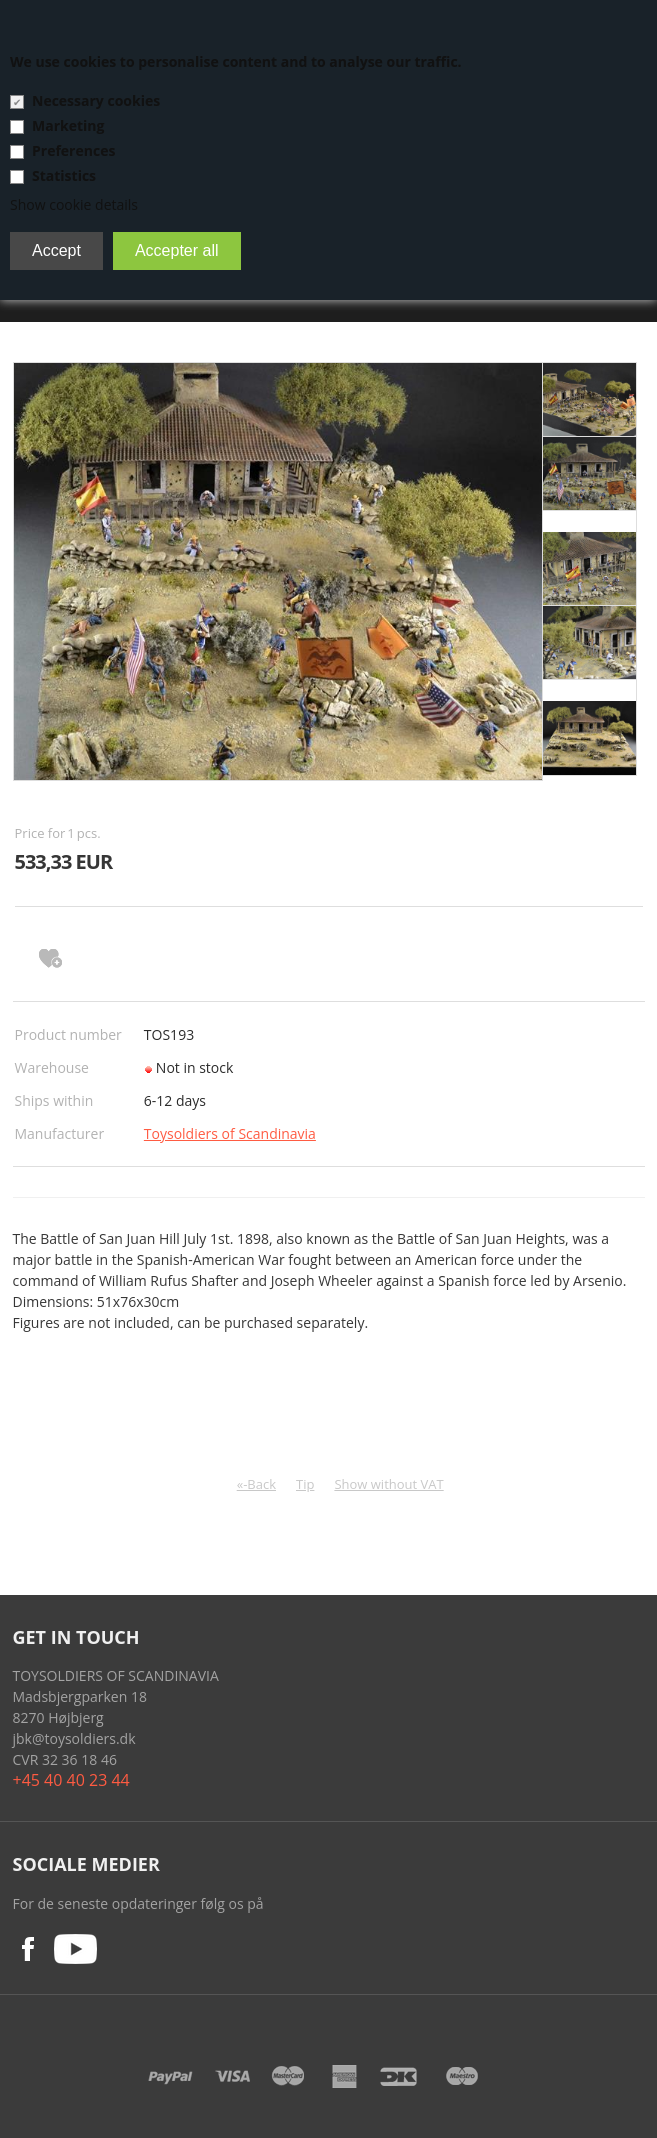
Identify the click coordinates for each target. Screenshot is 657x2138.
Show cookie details (74, 204)
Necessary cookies (96, 100)
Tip (305, 1484)
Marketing (68, 125)
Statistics (64, 175)
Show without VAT (388, 1484)
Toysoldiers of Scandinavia (230, 1133)
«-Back (256, 1484)
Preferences (73, 150)
